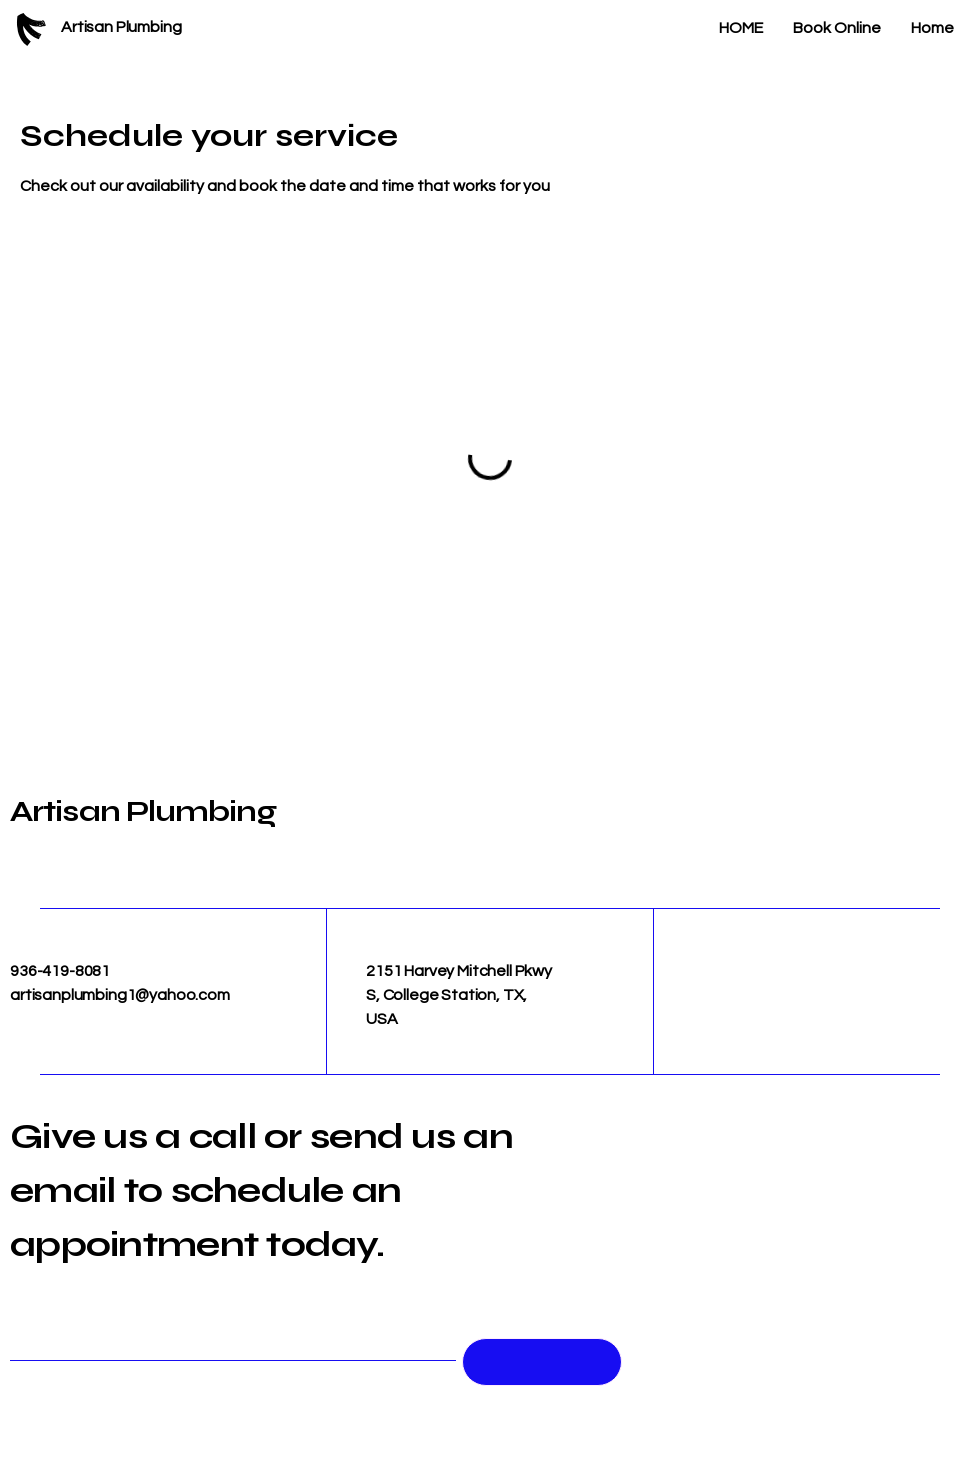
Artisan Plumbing (143, 811)
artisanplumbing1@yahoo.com (120, 995)
